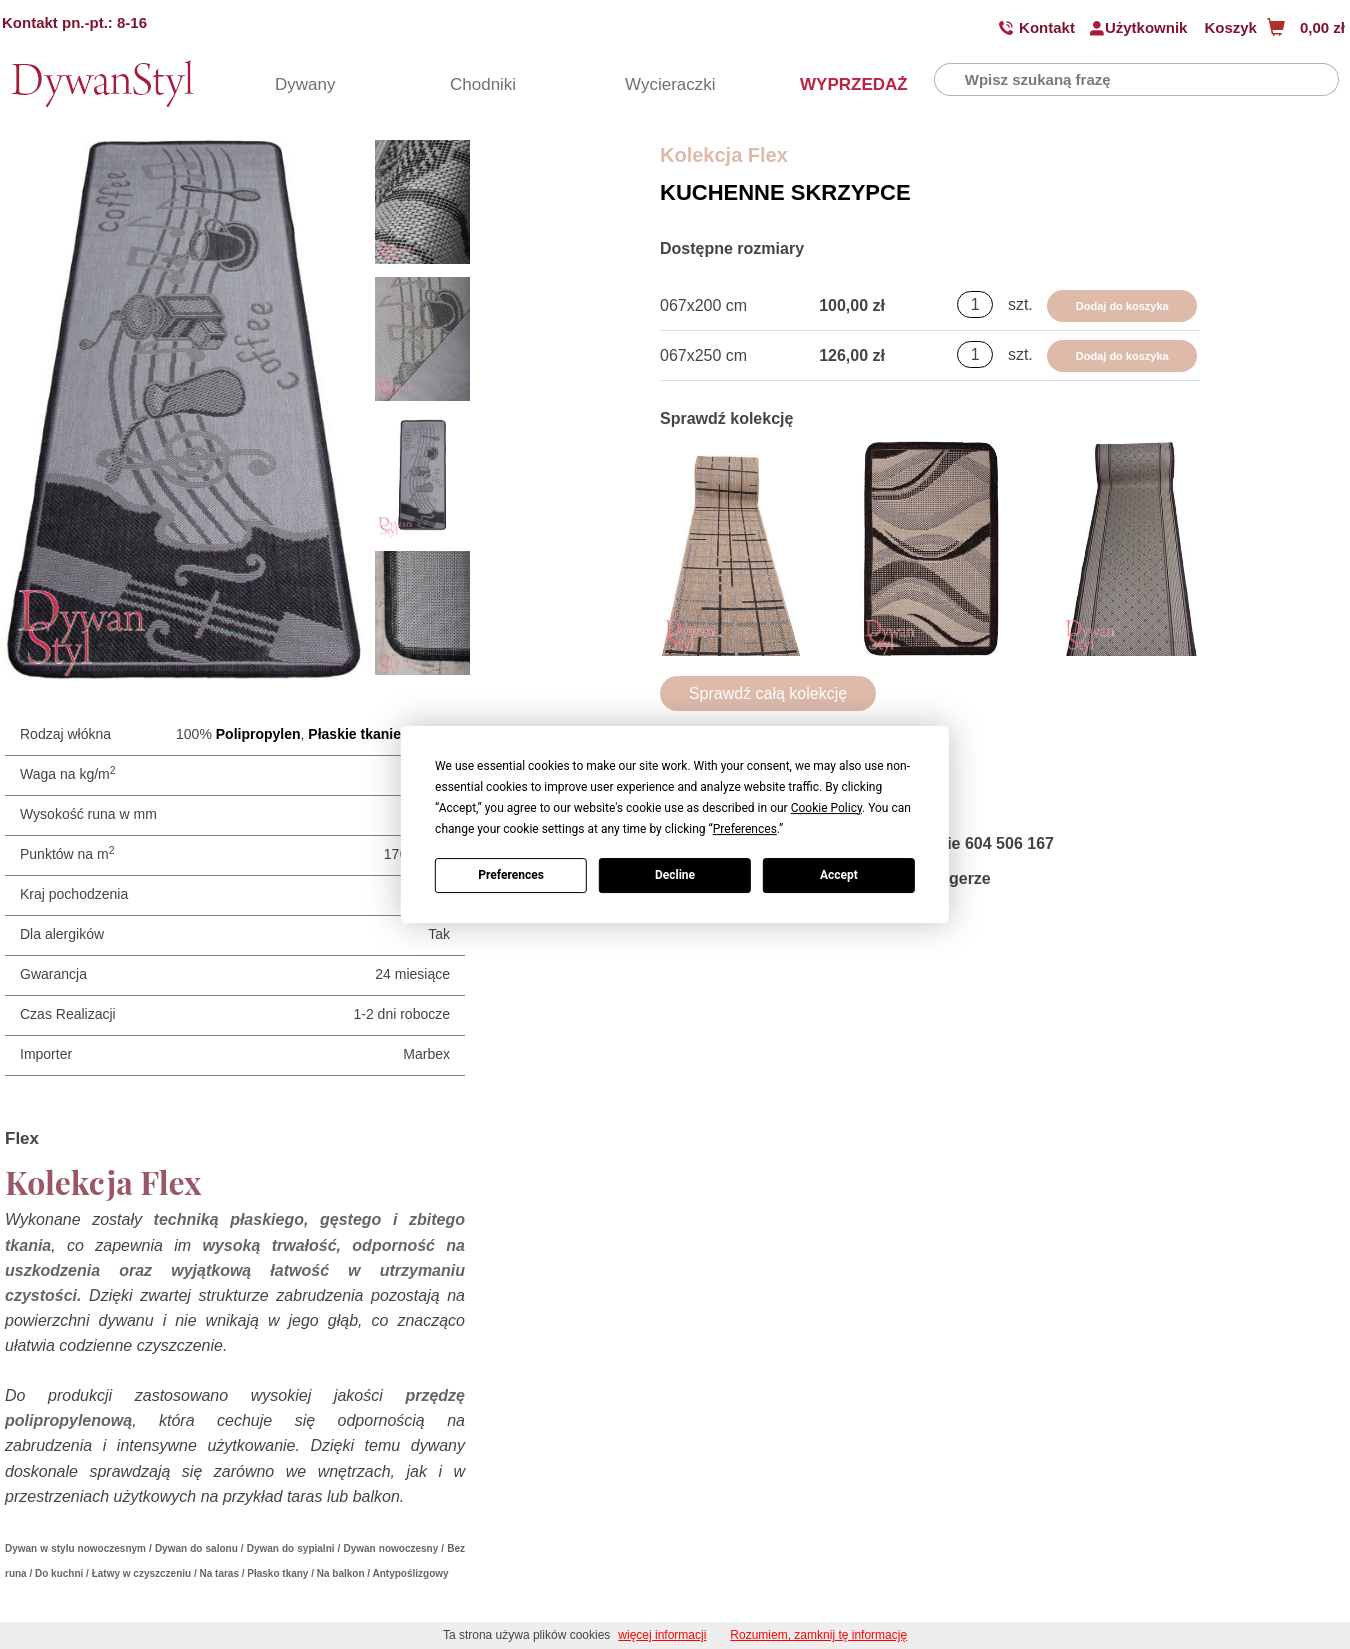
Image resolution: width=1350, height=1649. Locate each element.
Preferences (511, 875)
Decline (675, 875)
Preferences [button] (745, 829)
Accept (839, 875)
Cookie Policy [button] (826, 808)
